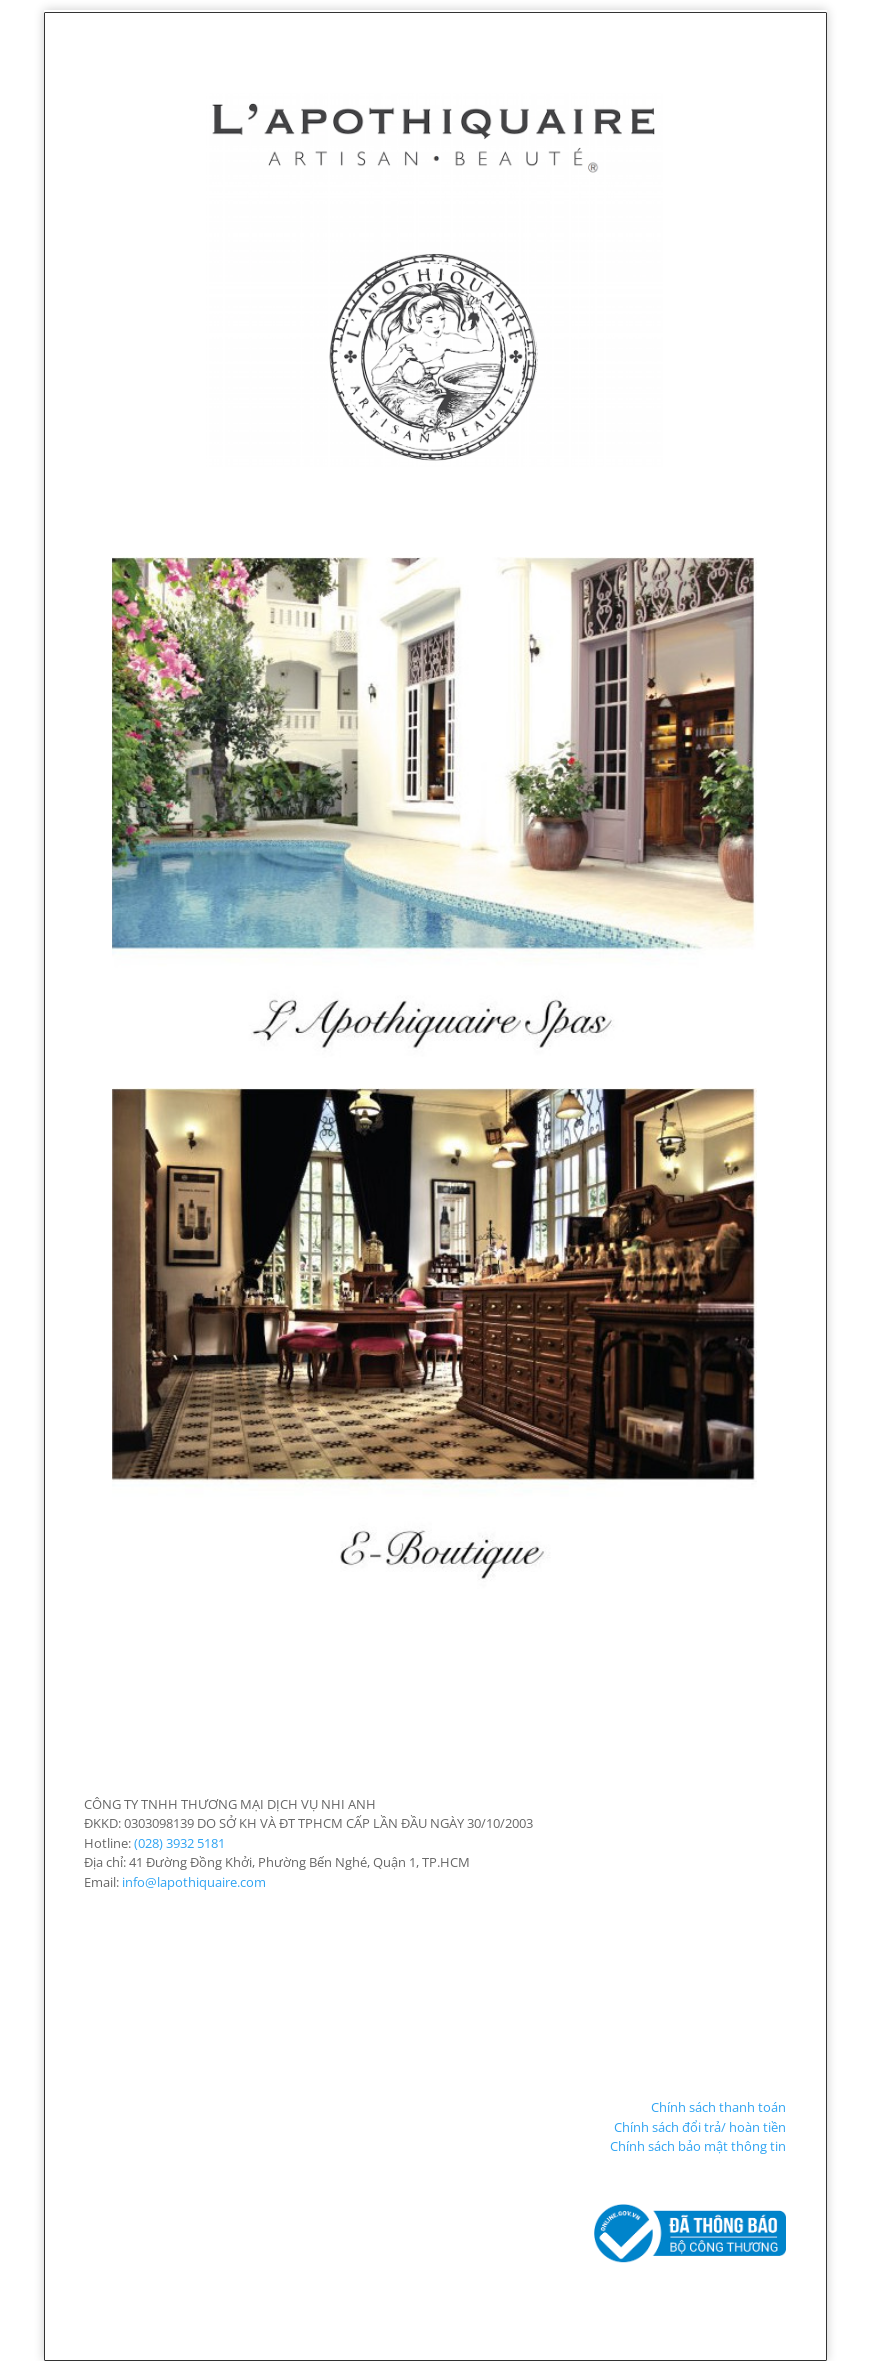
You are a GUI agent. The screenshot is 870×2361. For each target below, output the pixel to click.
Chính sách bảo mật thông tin (698, 2146)
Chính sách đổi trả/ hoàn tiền (700, 2127)
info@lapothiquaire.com (194, 1882)
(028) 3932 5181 (179, 1843)
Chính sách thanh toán (718, 2107)
